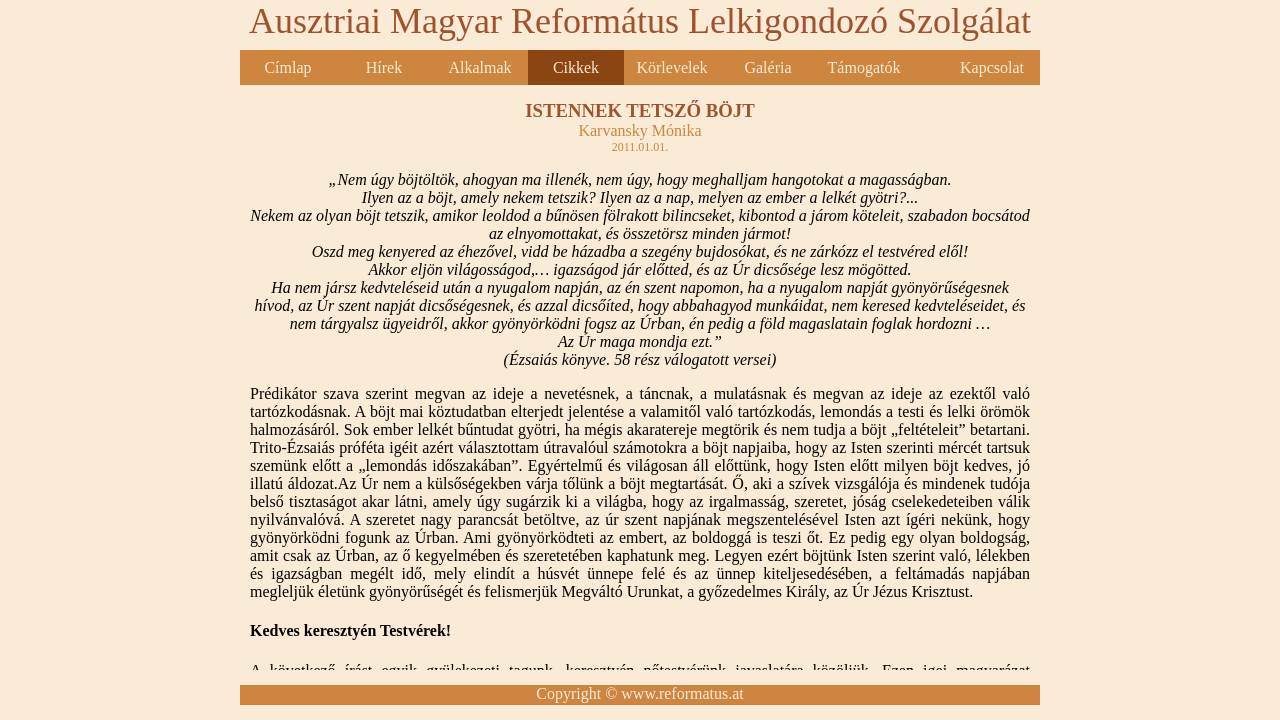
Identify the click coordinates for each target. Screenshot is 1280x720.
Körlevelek (671, 67)
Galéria (767, 67)
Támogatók (864, 67)
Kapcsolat (992, 67)
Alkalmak (479, 67)
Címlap (287, 67)
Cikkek (576, 67)
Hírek (384, 67)
